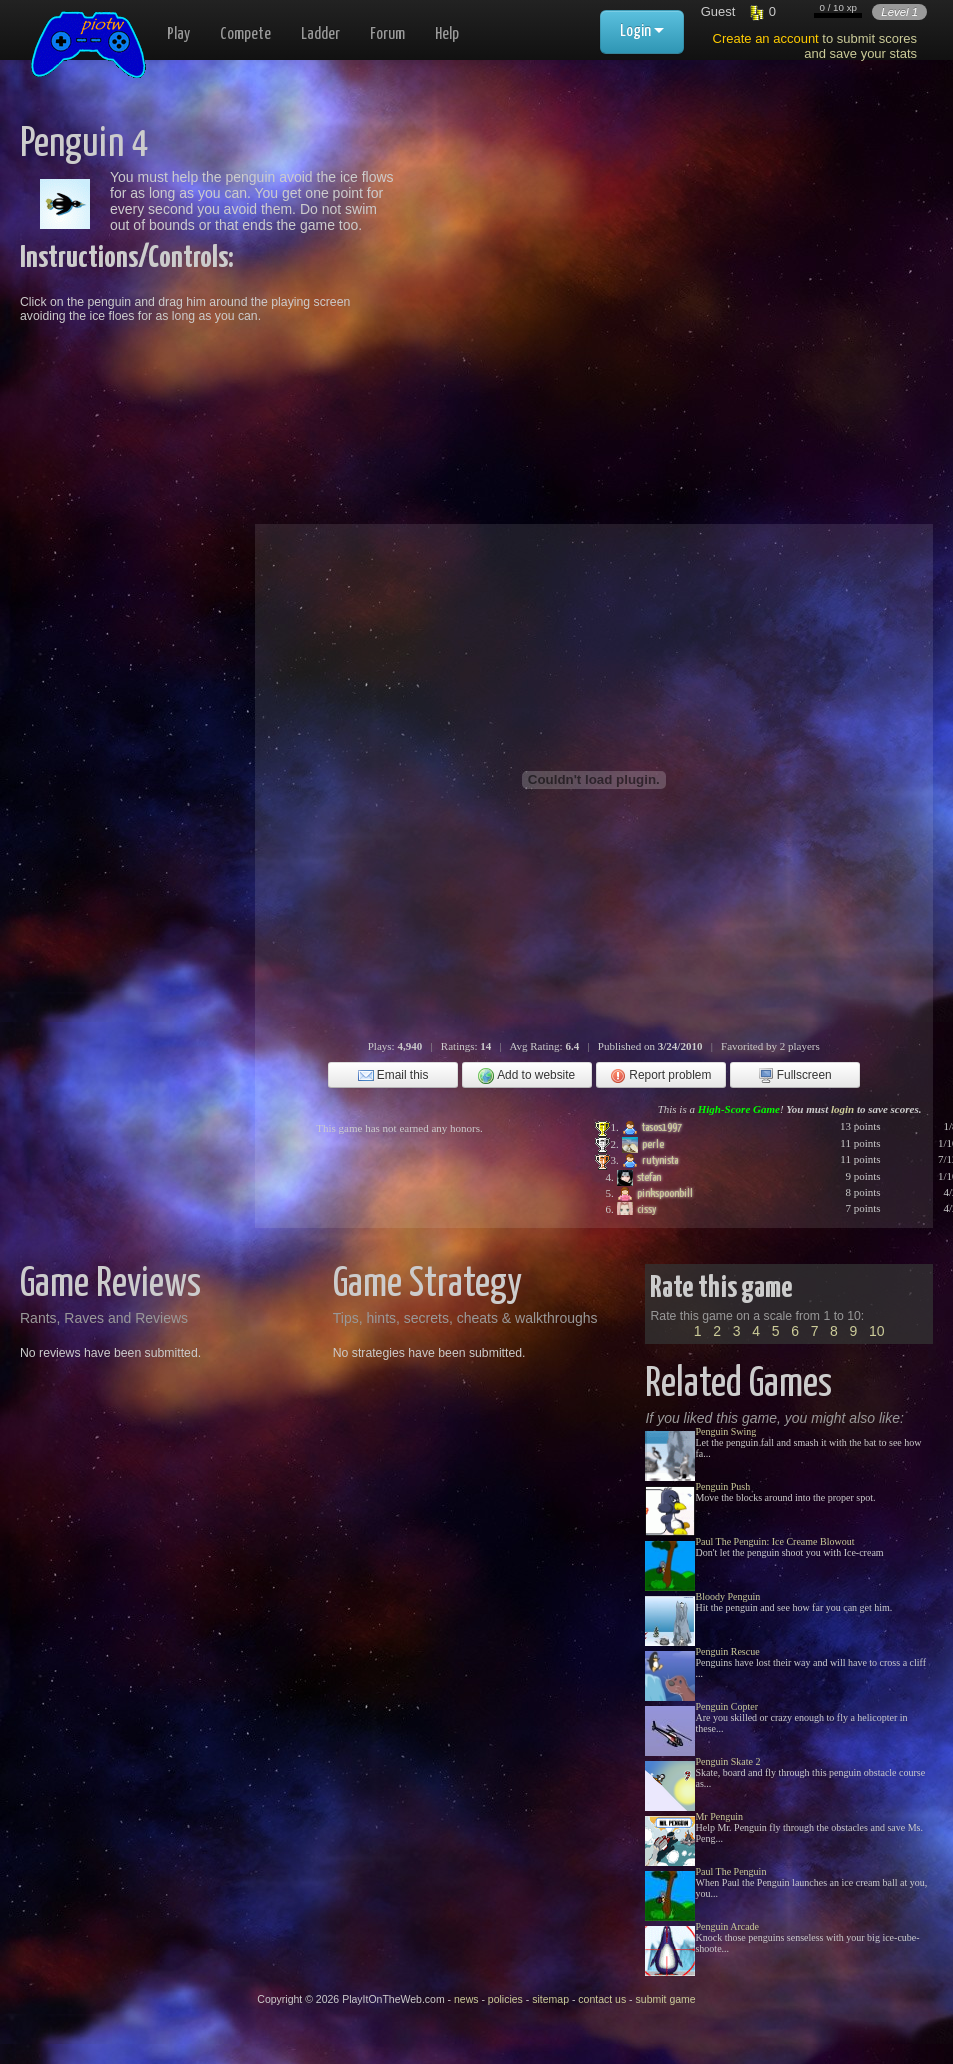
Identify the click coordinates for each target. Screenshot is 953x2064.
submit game (666, 1999)
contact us (602, 1999)
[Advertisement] (615, 264)
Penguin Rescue (727, 1651)
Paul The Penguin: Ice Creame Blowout (774, 1541)
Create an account (766, 38)
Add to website (526, 1076)
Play (178, 34)
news (466, 1999)
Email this (393, 1076)
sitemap (550, 1999)
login (842, 1109)
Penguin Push (722, 1486)
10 (877, 1331)
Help (447, 34)
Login (642, 31)
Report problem (660, 1076)
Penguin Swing (725, 1431)
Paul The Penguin (730, 1871)
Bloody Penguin (727, 1596)
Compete (245, 34)
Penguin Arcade (727, 1926)
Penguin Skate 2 (727, 1761)
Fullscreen (795, 1076)
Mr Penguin (719, 1816)
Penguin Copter (726, 1706)
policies (505, 1999)
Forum (387, 34)
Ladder (320, 34)
